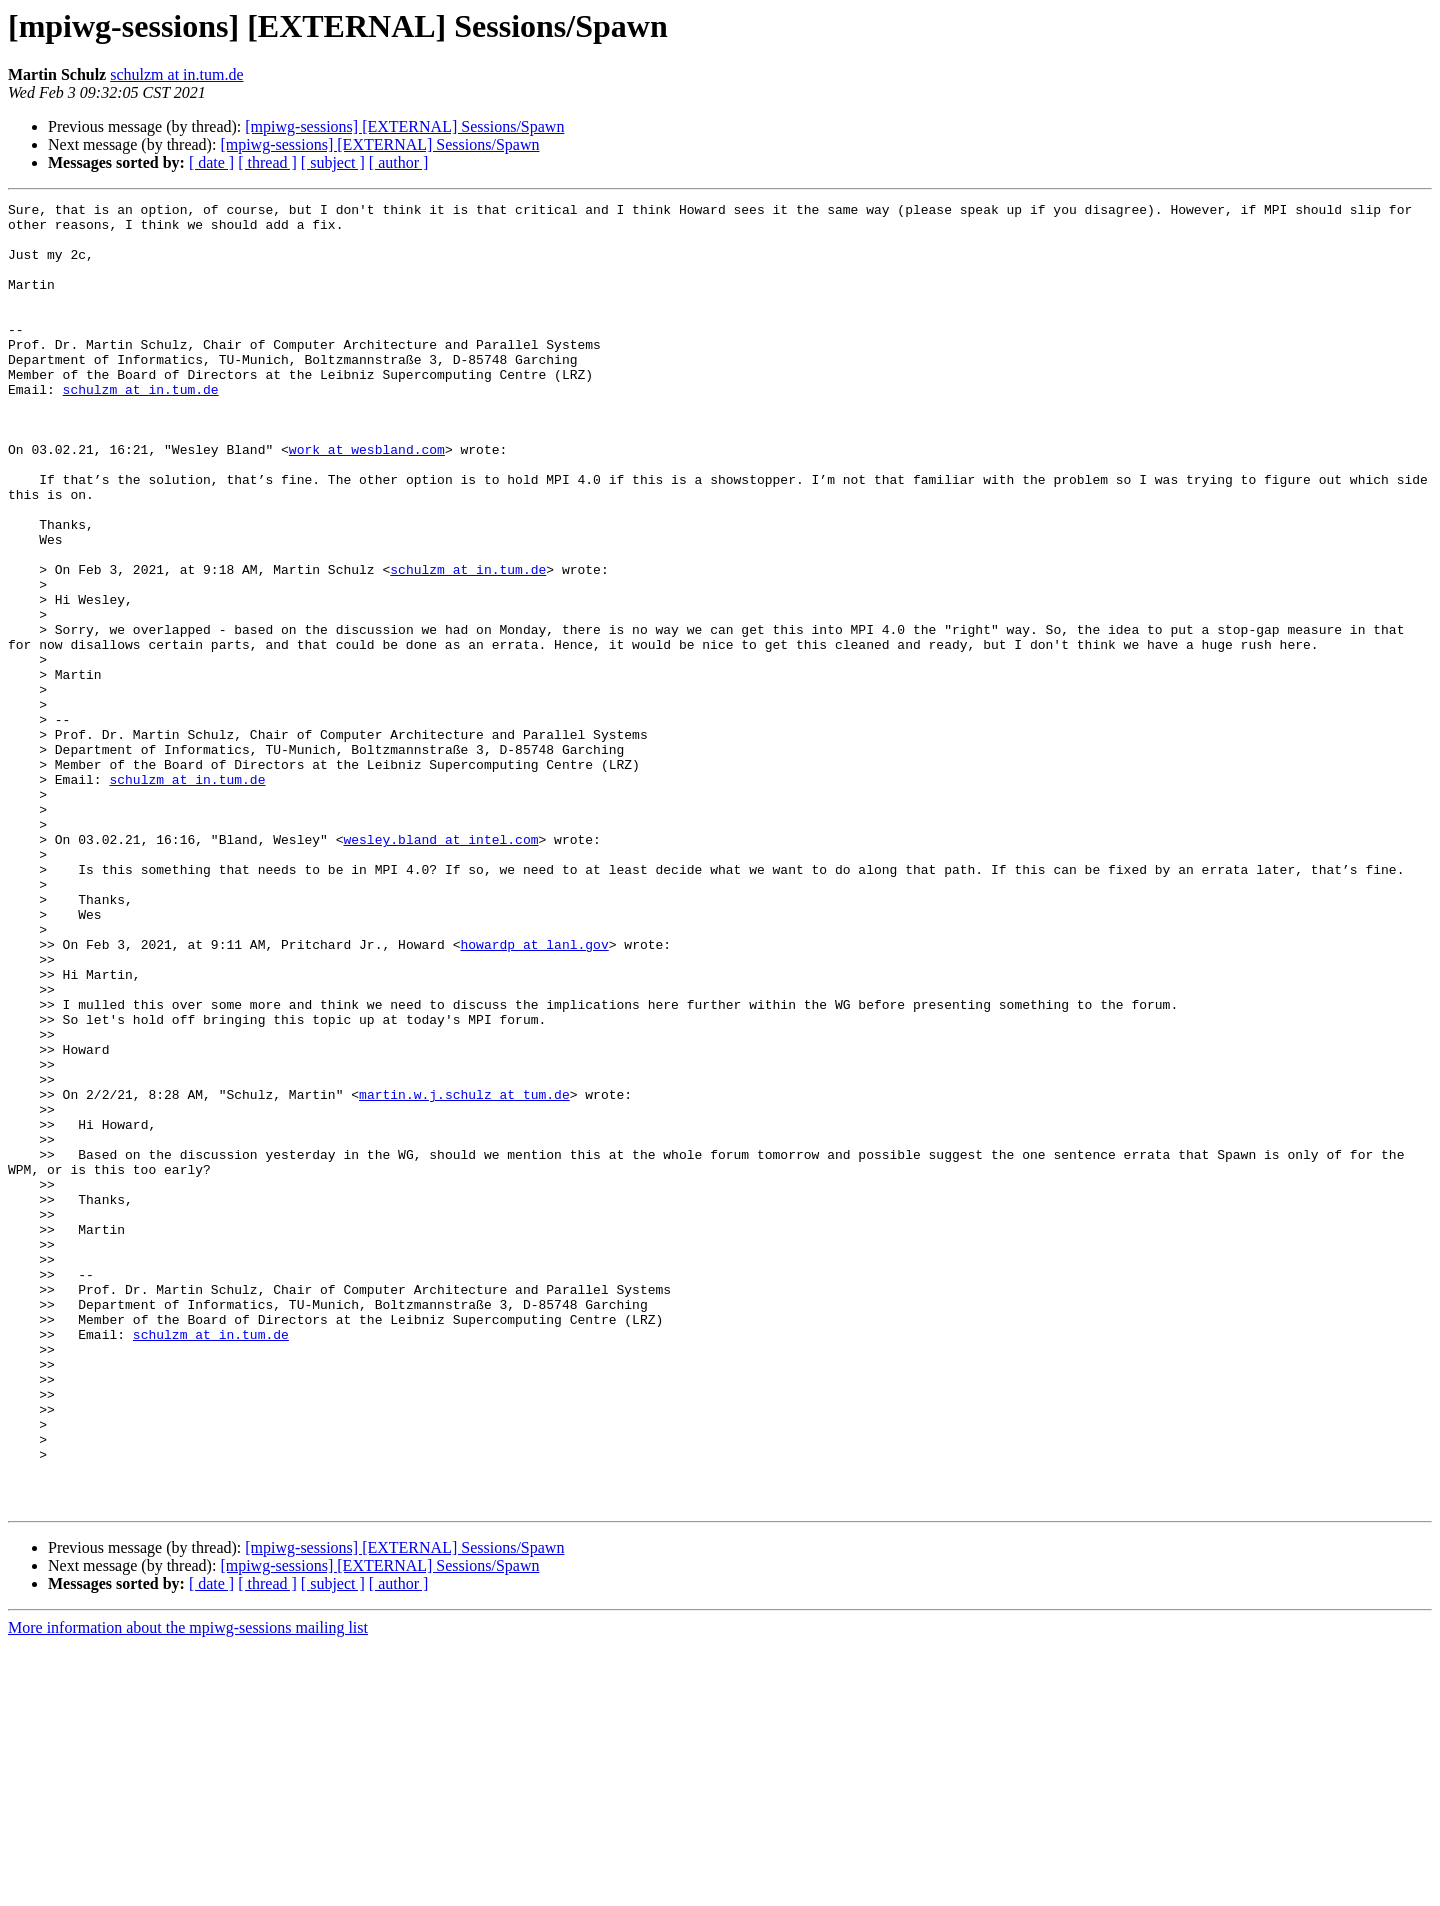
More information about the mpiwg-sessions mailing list (188, 1888)
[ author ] (399, 162)
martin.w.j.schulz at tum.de (464, 1274)
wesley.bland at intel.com (440, 968)
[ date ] (211, 162)
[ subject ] (333, 162)
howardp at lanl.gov (534, 1094)
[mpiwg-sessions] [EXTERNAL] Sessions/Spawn (404, 126)
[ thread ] (267, 162)
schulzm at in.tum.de (176, 74)
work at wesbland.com (367, 500)
